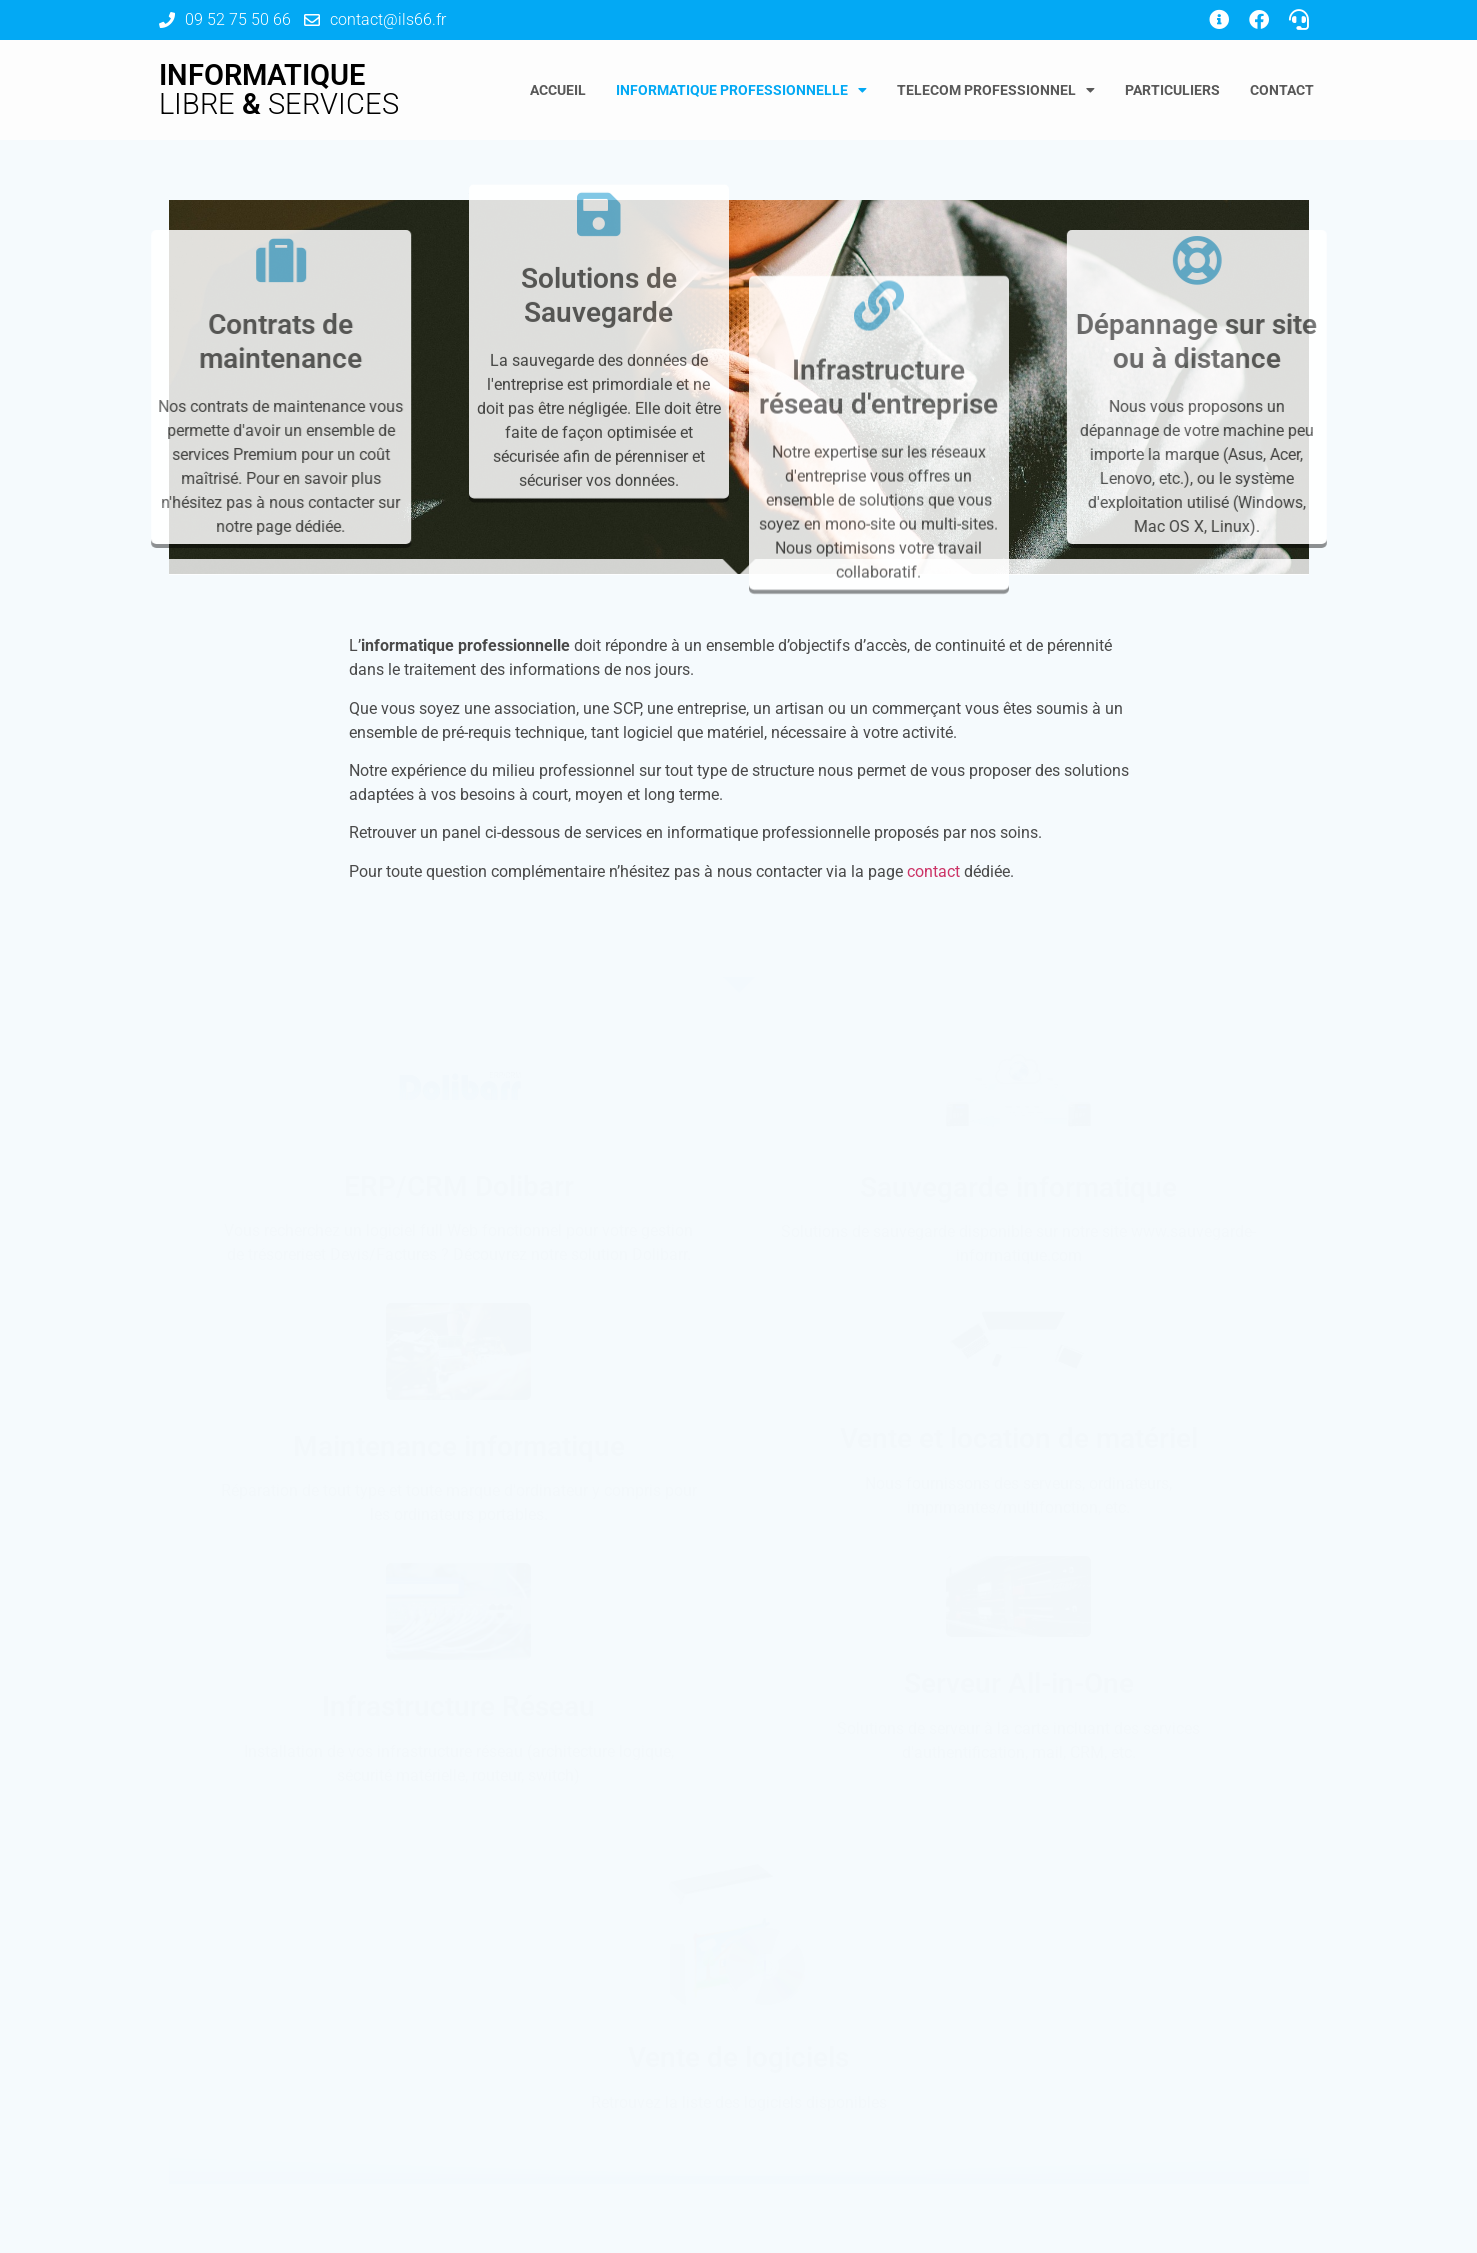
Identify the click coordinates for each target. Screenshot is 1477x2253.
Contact (1282, 90)
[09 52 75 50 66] (167, 20)
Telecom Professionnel (996, 90)
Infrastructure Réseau (458, 1706)
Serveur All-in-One (1019, 1683)
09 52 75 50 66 (238, 19)
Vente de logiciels (738, 2057)
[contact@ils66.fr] (312, 20)
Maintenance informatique (459, 1446)
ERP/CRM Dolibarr (459, 1186)
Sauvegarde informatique (1018, 1187)
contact (933, 871)
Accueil (558, 90)
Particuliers (1172, 90)
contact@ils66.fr (388, 19)
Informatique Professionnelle (741, 90)
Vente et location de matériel (1019, 1438)
